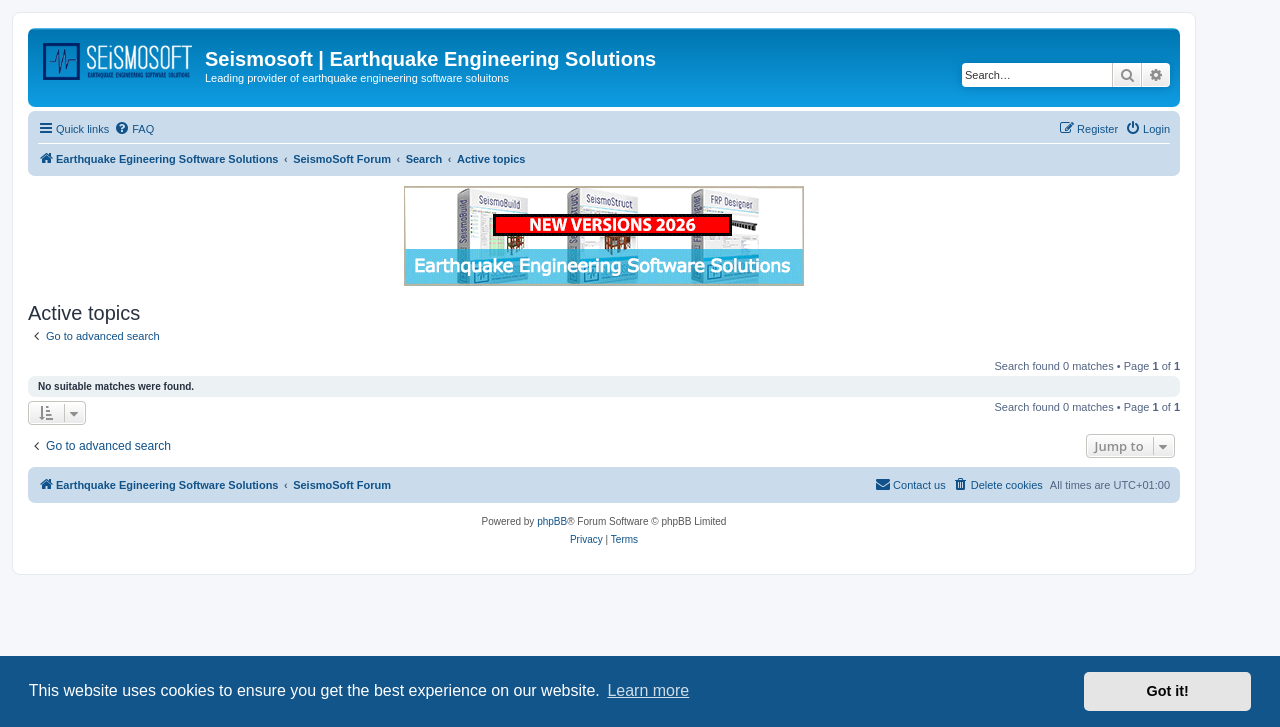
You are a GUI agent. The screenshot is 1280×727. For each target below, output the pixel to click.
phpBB (552, 521)
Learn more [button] (648, 690)
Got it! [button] (1168, 691)
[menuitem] (134, 129)
